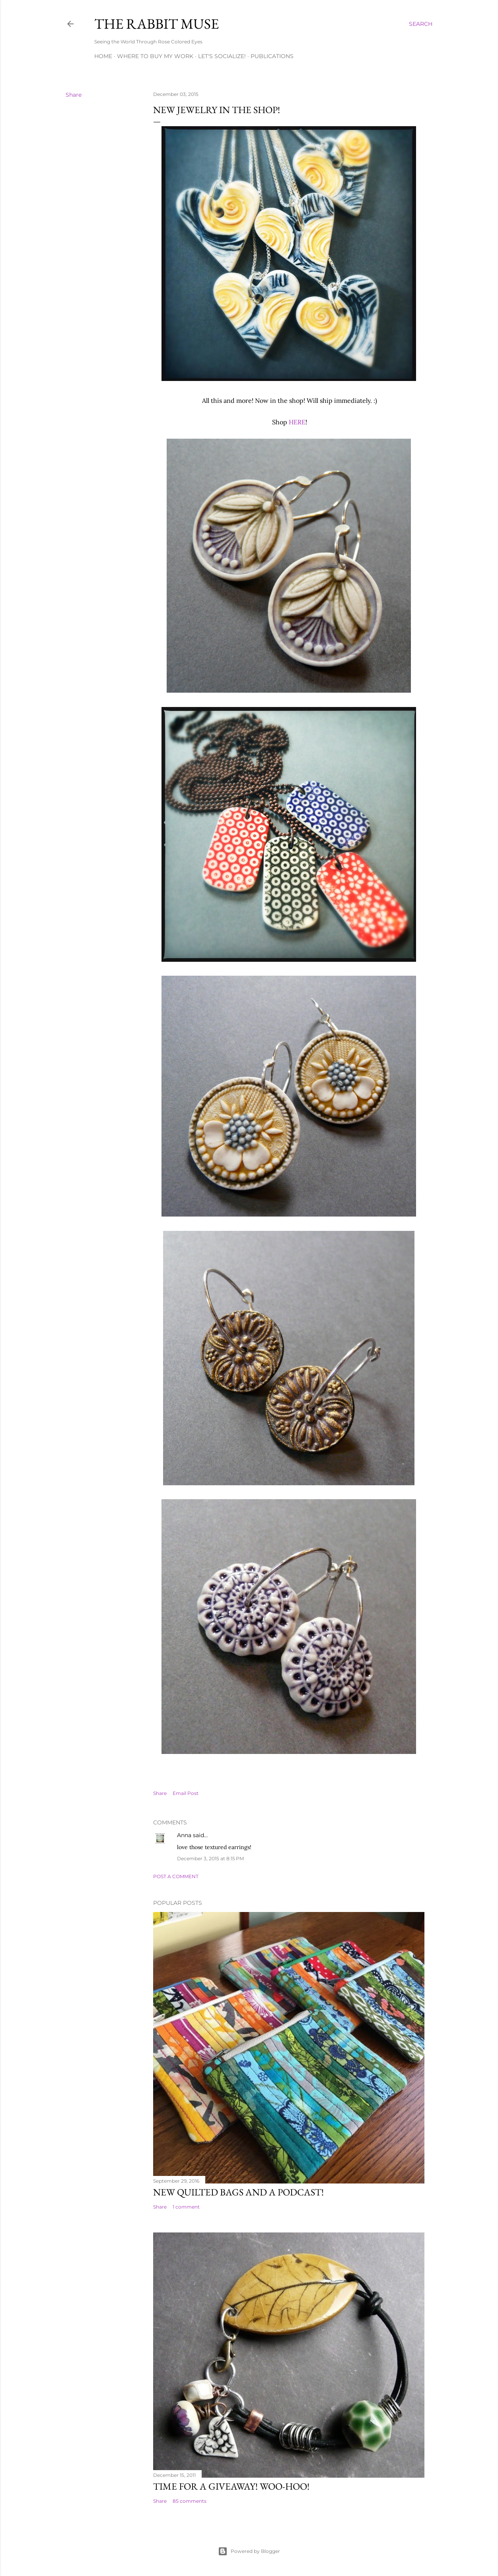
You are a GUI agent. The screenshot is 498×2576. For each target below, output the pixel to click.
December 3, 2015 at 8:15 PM (210, 1858)
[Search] (420, 23)
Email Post (185, 1793)
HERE (297, 422)
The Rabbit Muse (156, 23)
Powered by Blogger (249, 2551)
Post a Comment (175, 1876)
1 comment (186, 2207)
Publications (272, 56)
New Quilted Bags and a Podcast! (238, 2192)
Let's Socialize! (222, 56)
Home (103, 56)
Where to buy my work (155, 56)
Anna (184, 1835)
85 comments (189, 2501)
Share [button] (74, 94)
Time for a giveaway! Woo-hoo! (231, 2486)
